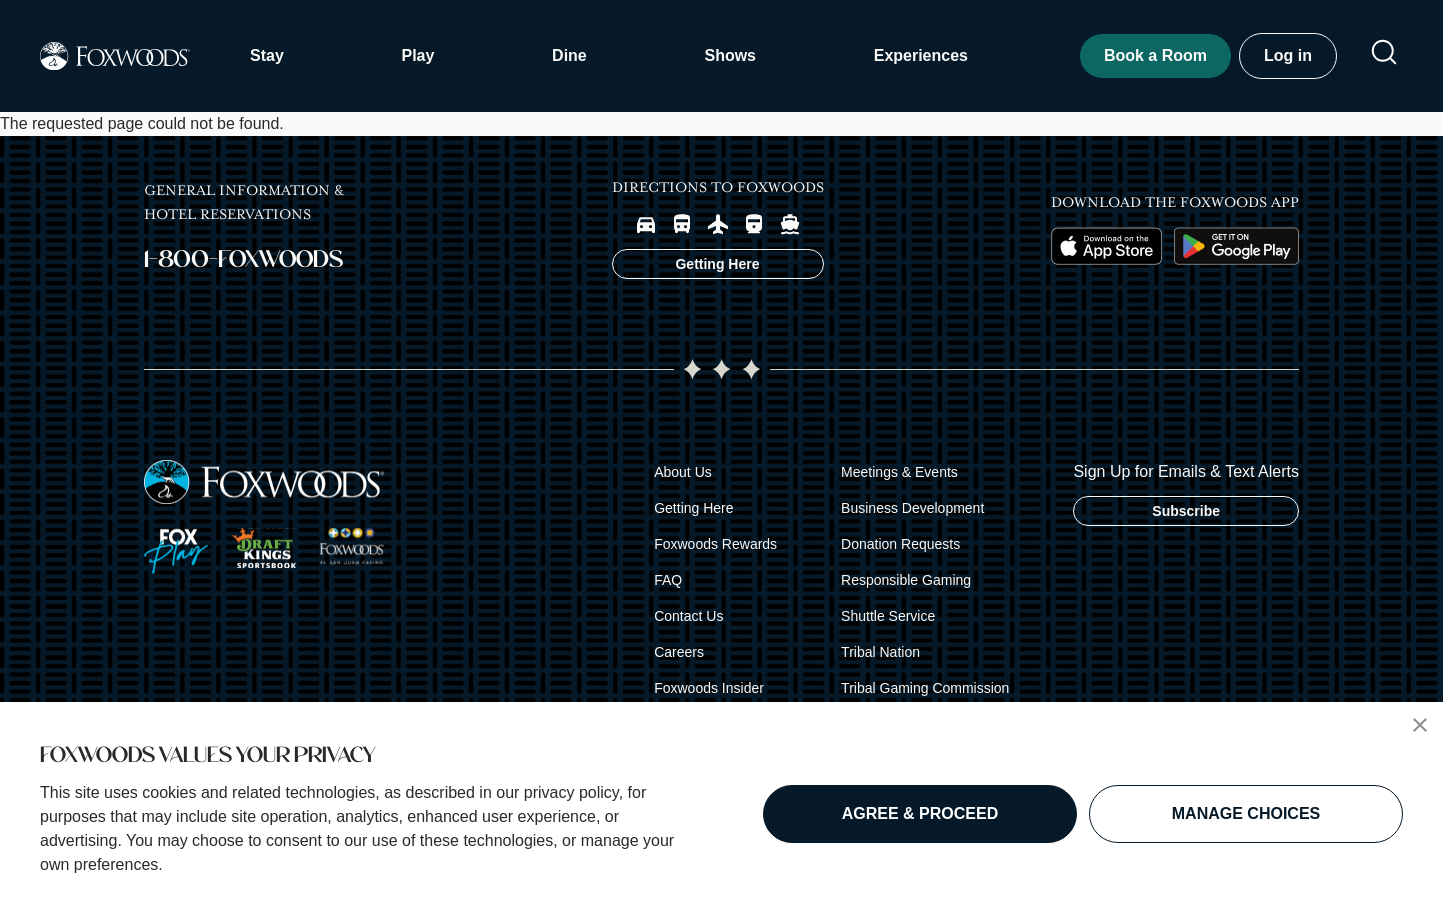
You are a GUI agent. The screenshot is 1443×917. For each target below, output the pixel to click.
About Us (683, 472)
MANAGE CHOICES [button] (1246, 813)
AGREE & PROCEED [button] (920, 813)
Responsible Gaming (906, 580)
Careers (679, 652)
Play (417, 55)
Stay (267, 55)
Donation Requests (900, 544)
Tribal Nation (880, 652)
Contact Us (688, 616)
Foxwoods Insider (709, 688)
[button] (1420, 725)
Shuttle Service (888, 616)
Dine (569, 55)
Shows (730, 55)
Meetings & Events (899, 472)
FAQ (668, 580)
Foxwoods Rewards (715, 544)
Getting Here (693, 508)
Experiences (921, 55)
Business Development (912, 508)
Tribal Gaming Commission (925, 688)
